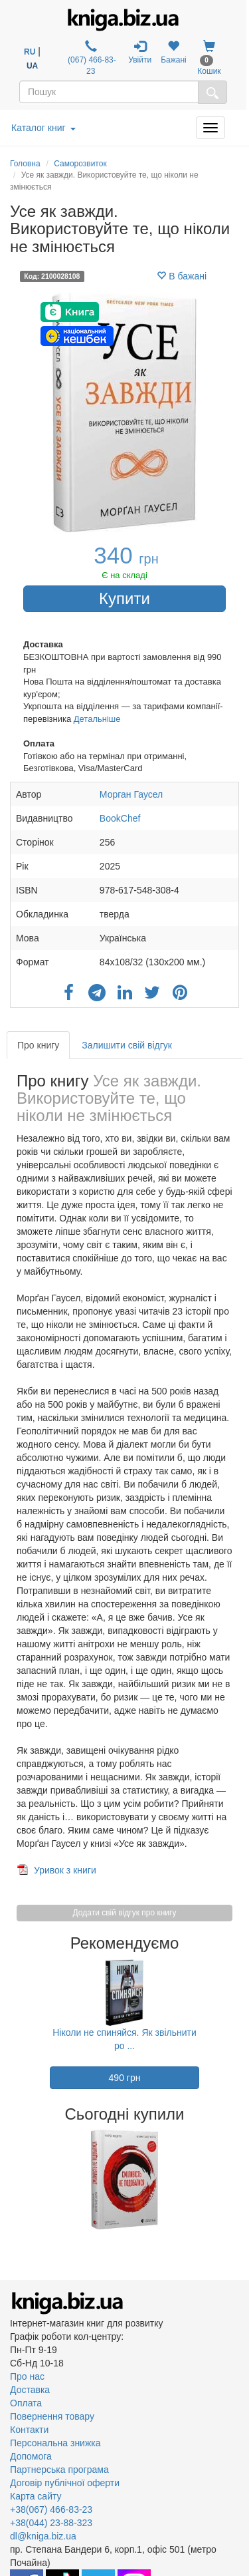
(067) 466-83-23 (91, 58)
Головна (25, 163)
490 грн (125, 2077)
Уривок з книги (65, 1870)
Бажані (174, 52)
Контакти (29, 2429)
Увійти (139, 52)
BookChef (120, 818)
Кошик (208, 58)
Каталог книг (43, 127)
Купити (124, 598)
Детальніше (97, 719)
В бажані (182, 276)
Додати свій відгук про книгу (125, 1912)
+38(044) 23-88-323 (51, 2522)
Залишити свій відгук (127, 1045)
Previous (11, 2179)
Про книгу (38, 1045)
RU (29, 52)
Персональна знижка (55, 2443)
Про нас (27, 2376)
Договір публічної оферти (65, 2483)
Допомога (31, 2456)
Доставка (30, 2389)
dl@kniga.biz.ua (43, 2536)
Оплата (26, 2403)
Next (237, 2179)
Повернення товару (52, 2416)
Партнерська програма (59, 2469)
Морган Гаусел (131, 794)
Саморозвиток (80, 163)
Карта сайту (36, 2496)
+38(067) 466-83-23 (51, 2509)
